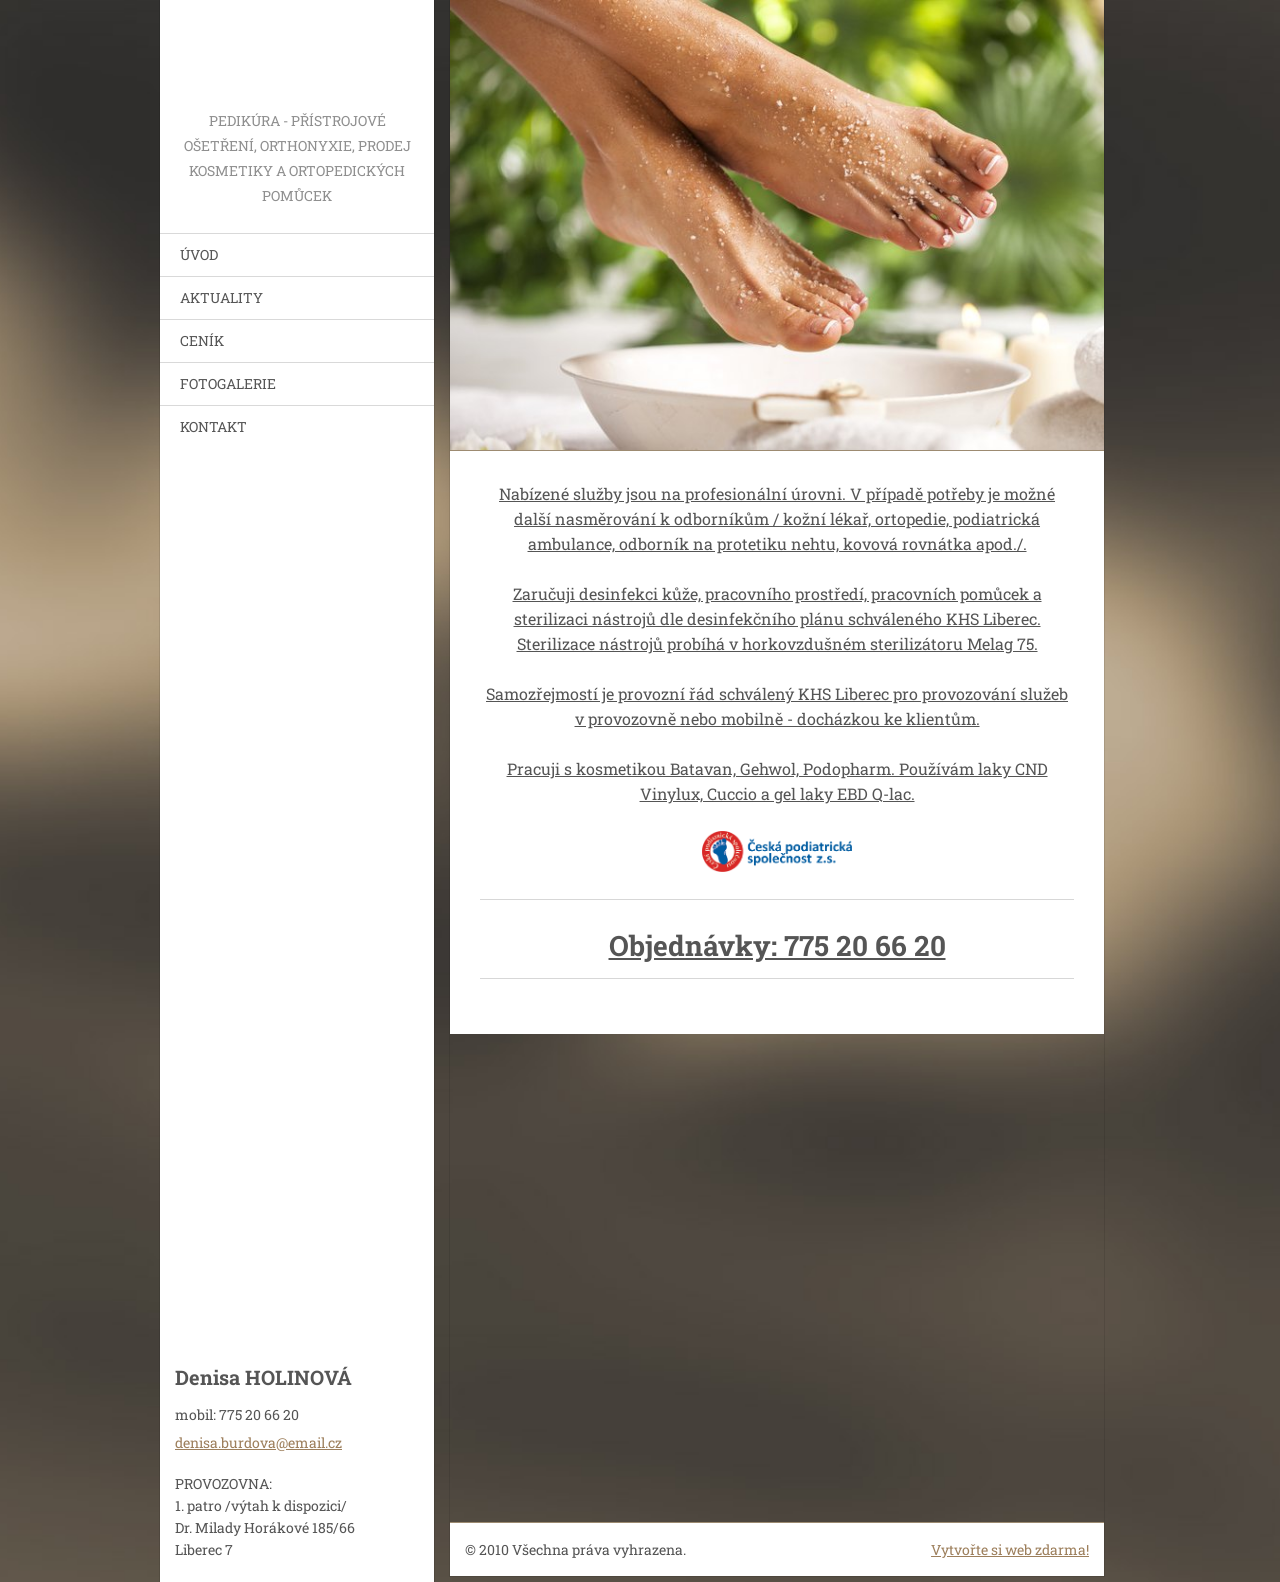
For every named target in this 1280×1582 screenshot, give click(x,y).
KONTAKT (213, 426)
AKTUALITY (221, 297)
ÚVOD (199, 254)
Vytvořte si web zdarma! (1010, 1549)
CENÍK (202, 340)
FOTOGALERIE (228, 383)
